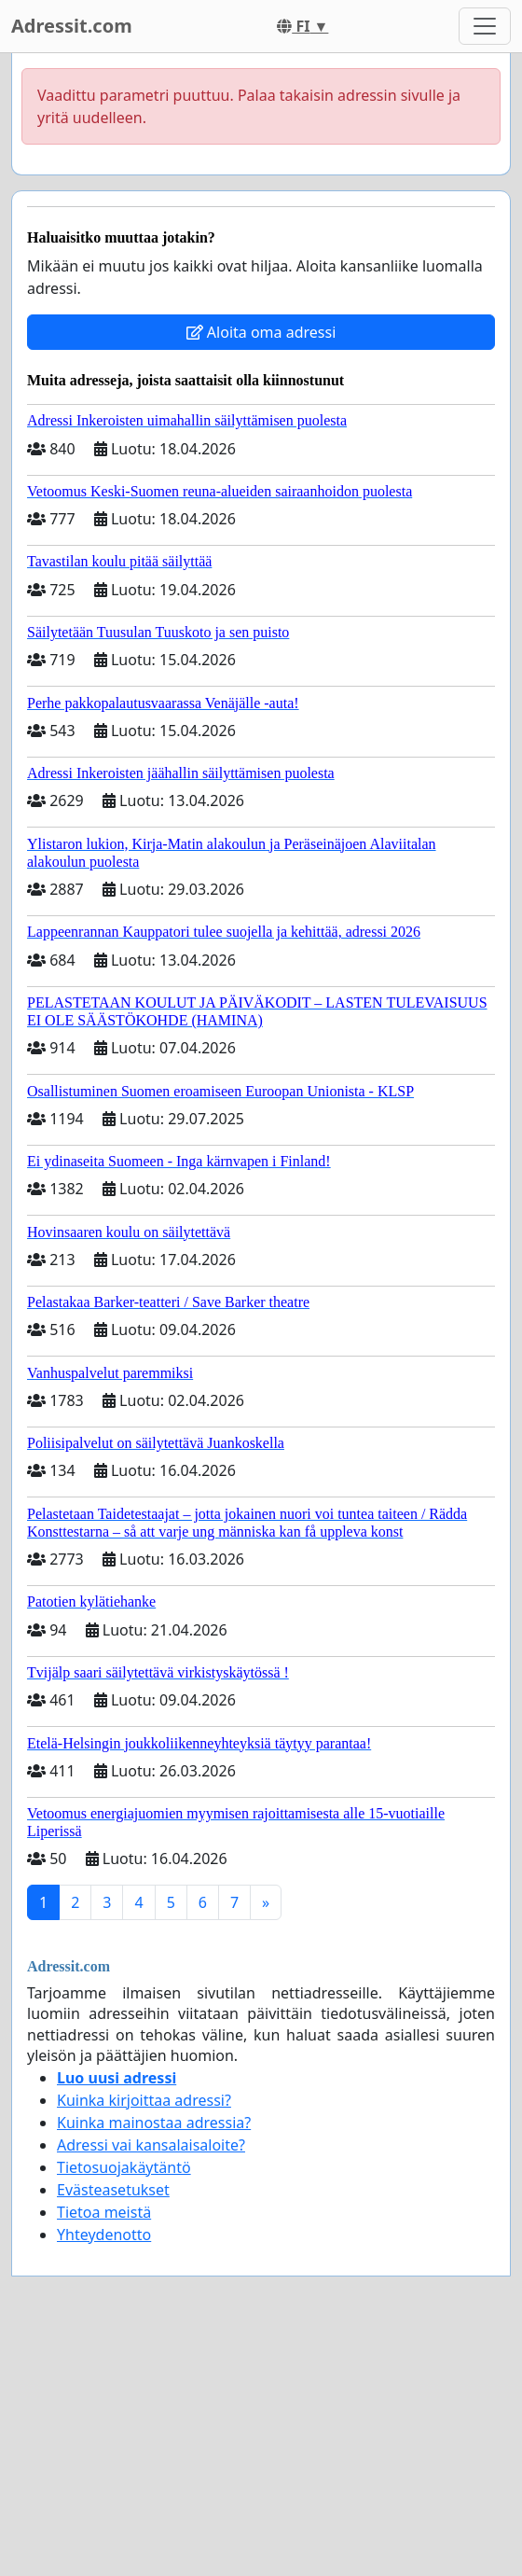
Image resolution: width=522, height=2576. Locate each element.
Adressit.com (71, 25)
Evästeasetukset (113, 2189)
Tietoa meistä (104, 2212)
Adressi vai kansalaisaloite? (151, 2145)
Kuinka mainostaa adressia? (154, 2122)
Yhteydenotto (104, 2234)
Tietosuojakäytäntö (124, 2167)
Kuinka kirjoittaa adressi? (144, 2100)
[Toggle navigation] (485, 26)
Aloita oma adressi (261, 332)
